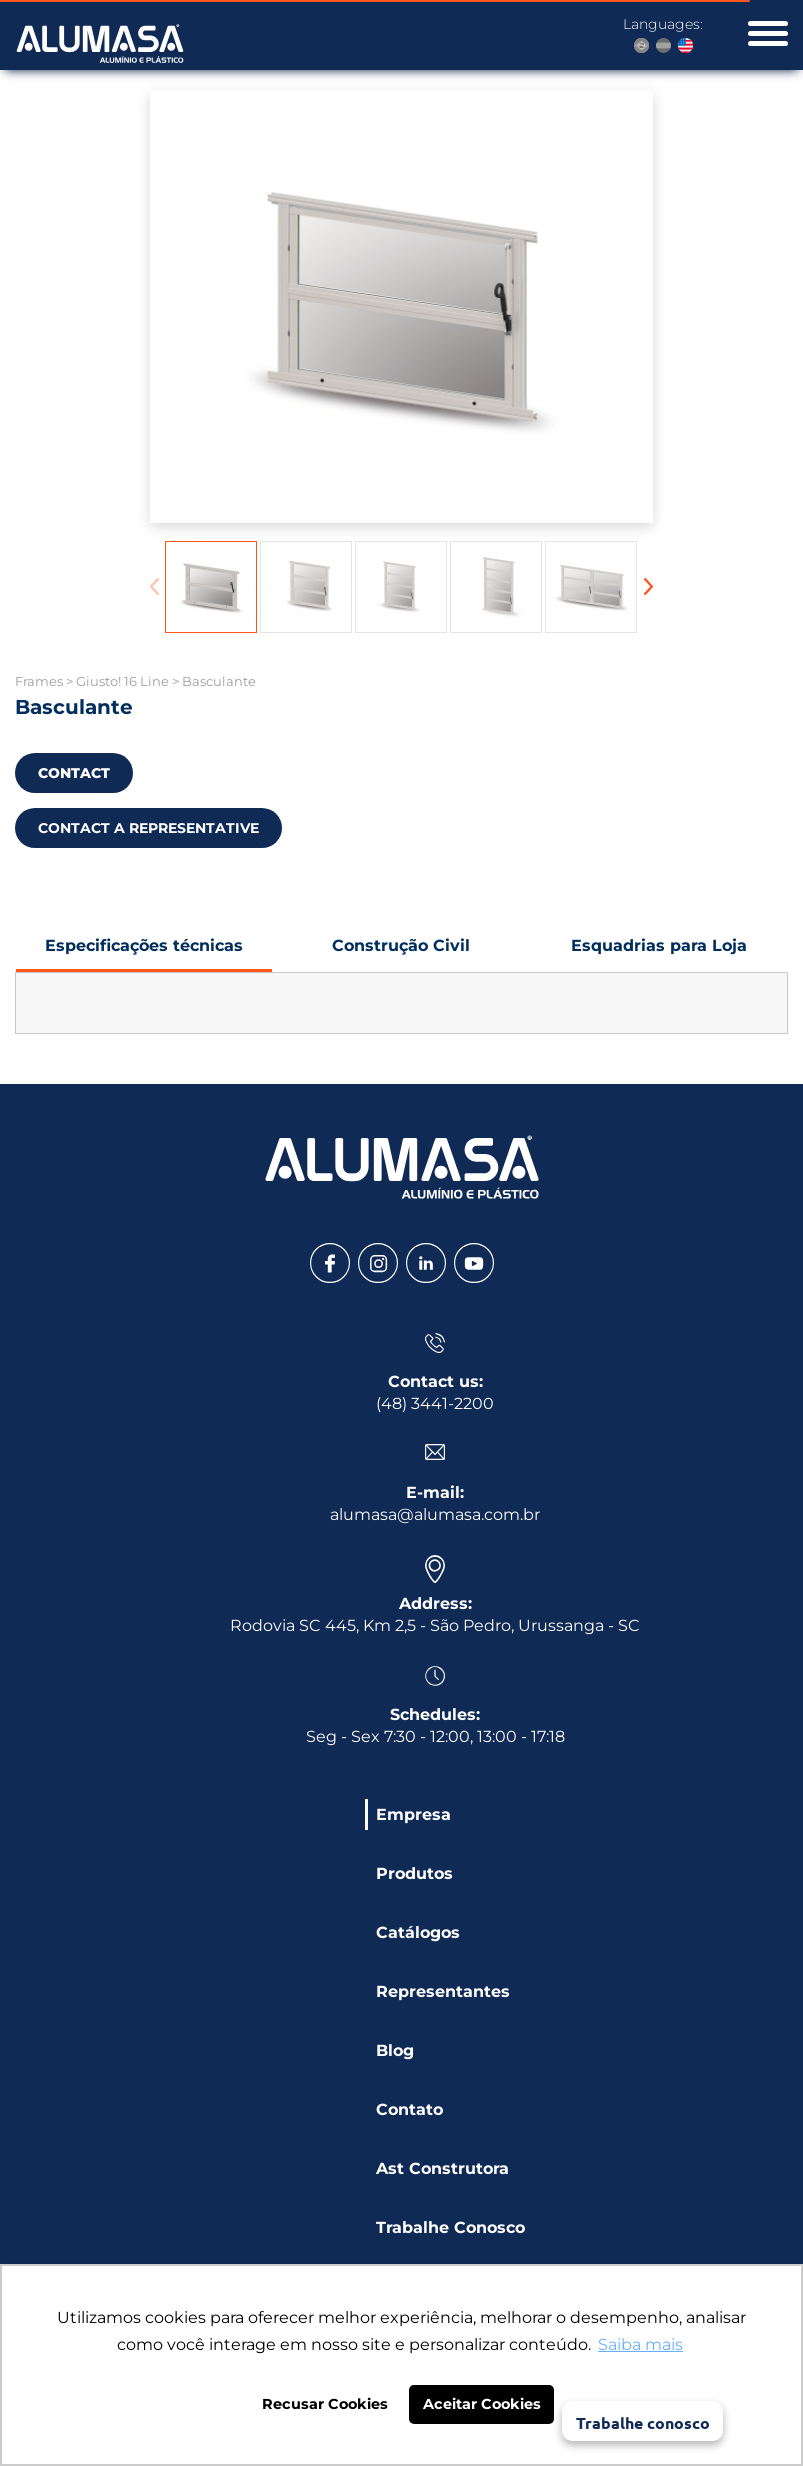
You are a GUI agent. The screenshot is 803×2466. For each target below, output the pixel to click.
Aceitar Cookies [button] (482, 2404)
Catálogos (418, 1932)
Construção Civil (402, 954)
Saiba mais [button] (640, 2344)
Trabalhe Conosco (450, 2227)
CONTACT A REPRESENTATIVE (148, 828)
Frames (39, 681)
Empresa (413, 1814)
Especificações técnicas (144, 954)
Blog (395, 2050)
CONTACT (74, 773)
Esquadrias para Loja (659, 954)
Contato (409, 2109)
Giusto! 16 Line (122, 681)
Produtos (414, 1873)
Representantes (443, 1991)
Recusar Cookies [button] (325, 2404)
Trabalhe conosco (643, 2422)
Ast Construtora (442, 2168)
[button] (648, 586)
